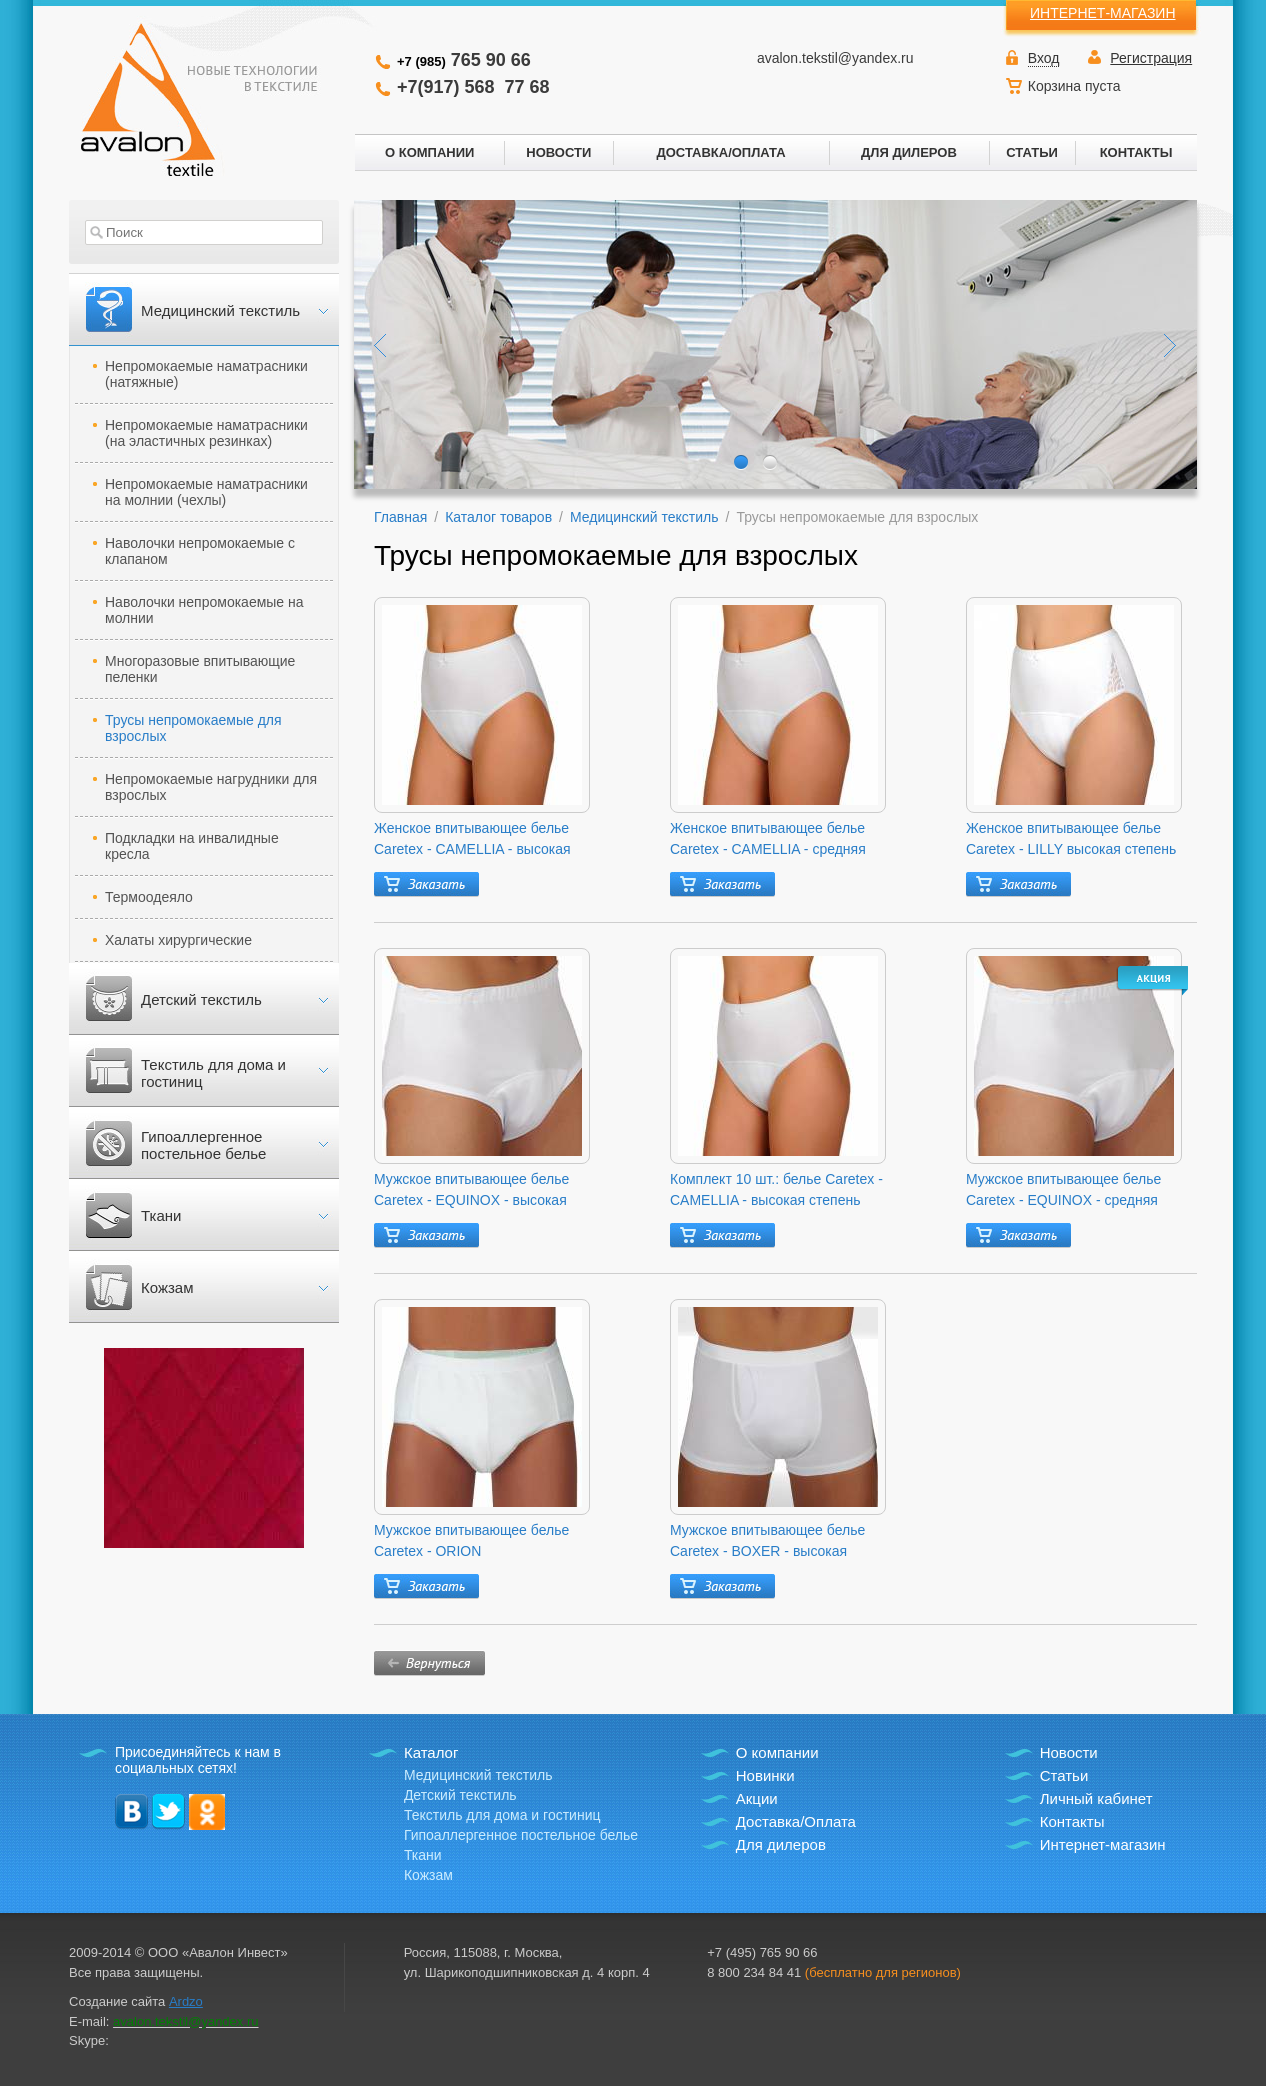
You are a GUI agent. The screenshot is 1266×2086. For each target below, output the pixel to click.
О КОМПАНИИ (429, 152)
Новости (1069, 1752)
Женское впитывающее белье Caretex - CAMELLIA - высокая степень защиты (472, 840)
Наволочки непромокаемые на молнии (204, 610)
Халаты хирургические (178, 940)
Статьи (1064, 1775)
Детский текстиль (201, 999)
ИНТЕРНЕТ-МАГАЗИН (1103, 13)
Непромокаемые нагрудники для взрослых (211, 787)
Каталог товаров (498, 517)
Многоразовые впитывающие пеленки (200, 669)
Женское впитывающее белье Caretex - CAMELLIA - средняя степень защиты (768, 840)
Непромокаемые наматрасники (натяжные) (206, 374)
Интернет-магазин (1103, 1844)
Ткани (161, 1215)
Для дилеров (781, 1844)
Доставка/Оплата (796, 1821)
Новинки (765, 1775)
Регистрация (1151, 58)
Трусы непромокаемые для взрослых (193, 728)
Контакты (1072, 1821)
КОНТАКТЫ (1136, 152)
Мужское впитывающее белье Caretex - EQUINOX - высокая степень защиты (471, 1191)
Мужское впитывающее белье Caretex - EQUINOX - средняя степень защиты (1063, 1191)
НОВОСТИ (558, 152)
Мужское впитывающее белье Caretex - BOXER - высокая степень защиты (767, 1542)
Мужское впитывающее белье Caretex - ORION (471, 1540)
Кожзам (167, 1287)
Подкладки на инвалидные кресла (192, 846)
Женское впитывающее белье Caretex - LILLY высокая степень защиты (1071, 840)
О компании (777, 1752)
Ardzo (186, 2001)
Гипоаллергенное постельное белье (203, 1145)
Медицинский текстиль (220, 310)
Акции (757, 1798)
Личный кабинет (1096, 1798)
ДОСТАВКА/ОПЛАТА (720, 152)
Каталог (431, 1752)
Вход (1044, 58)
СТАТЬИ (1032, 152)
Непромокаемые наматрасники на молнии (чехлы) (206, 492)
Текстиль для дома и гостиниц (213, 1073)
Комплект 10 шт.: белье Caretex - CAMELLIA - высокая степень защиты (776, 1191)
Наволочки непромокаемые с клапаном (200, 551)
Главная (400, 517)
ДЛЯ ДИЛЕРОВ (909, 152)
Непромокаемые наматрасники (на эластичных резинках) (206, 433)
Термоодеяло (149, 897)
